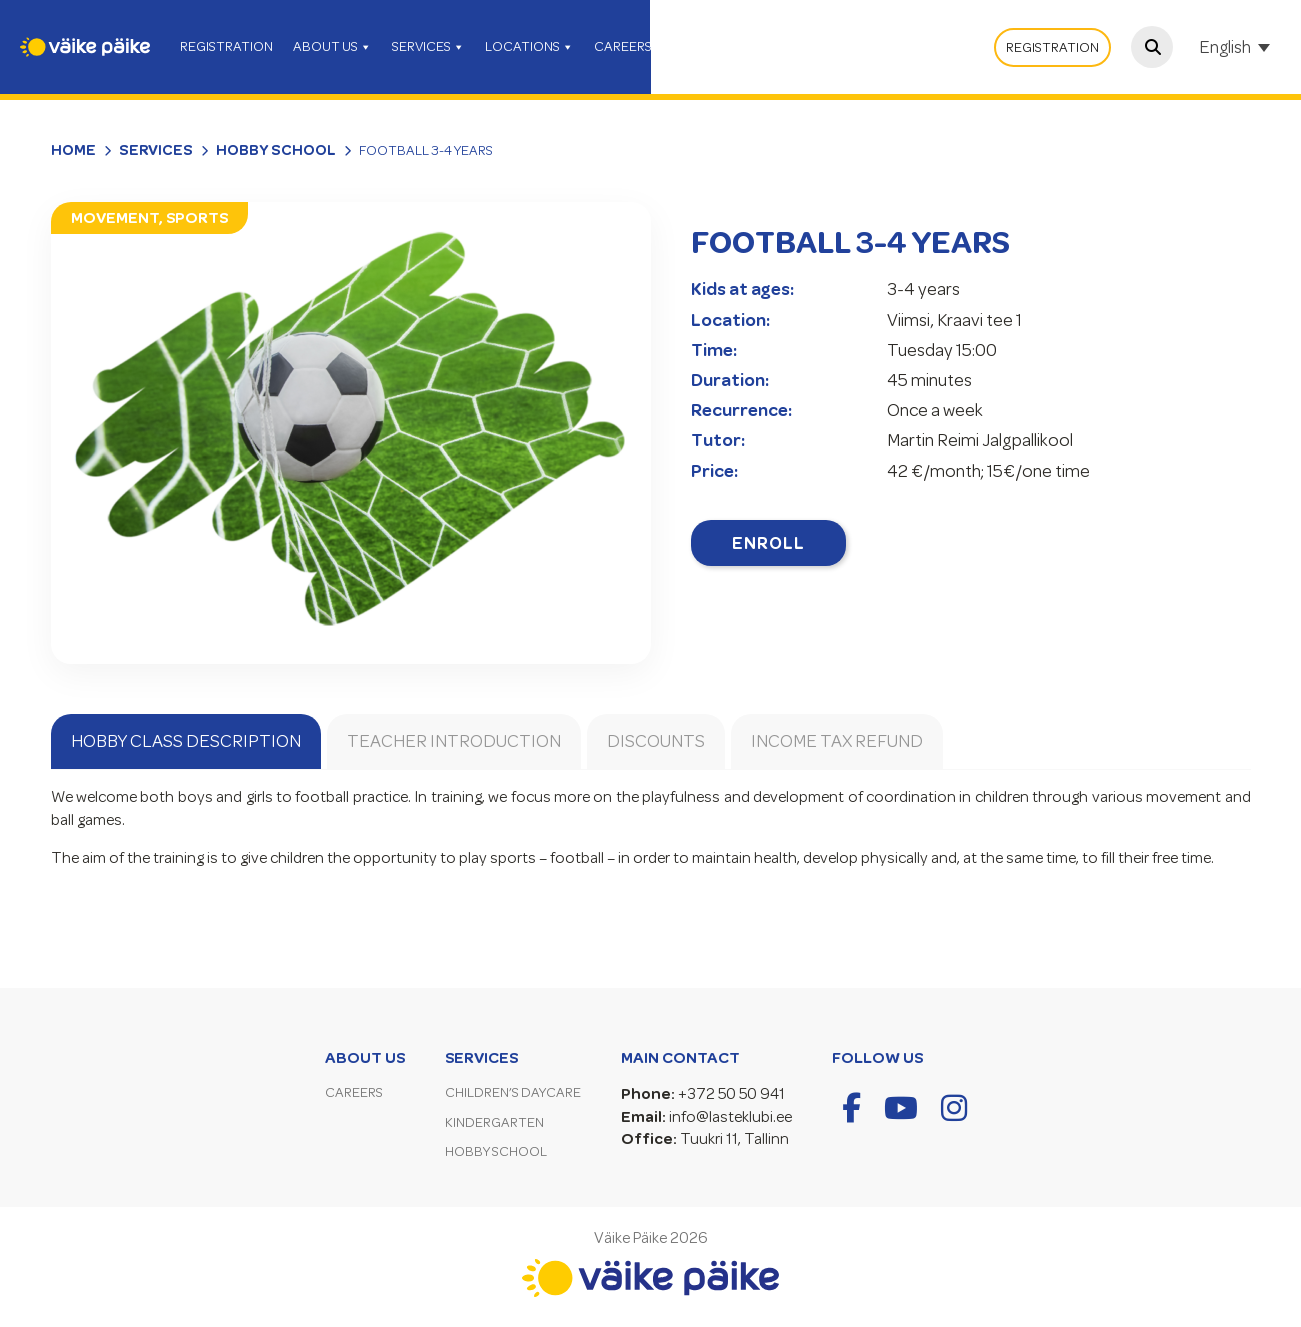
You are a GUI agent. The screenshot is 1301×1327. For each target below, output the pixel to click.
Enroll (768, 543)
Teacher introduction (454, 741)
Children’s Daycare (513, 1092)
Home (73, 150)
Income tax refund (837, 741)
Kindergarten (494, 1122)
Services (156, 150)
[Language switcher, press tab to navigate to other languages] (1237, 47)
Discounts (656, 741)
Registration (1052, 47)
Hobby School (276, 150)
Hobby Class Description (186, 741)
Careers (354, 1092)
